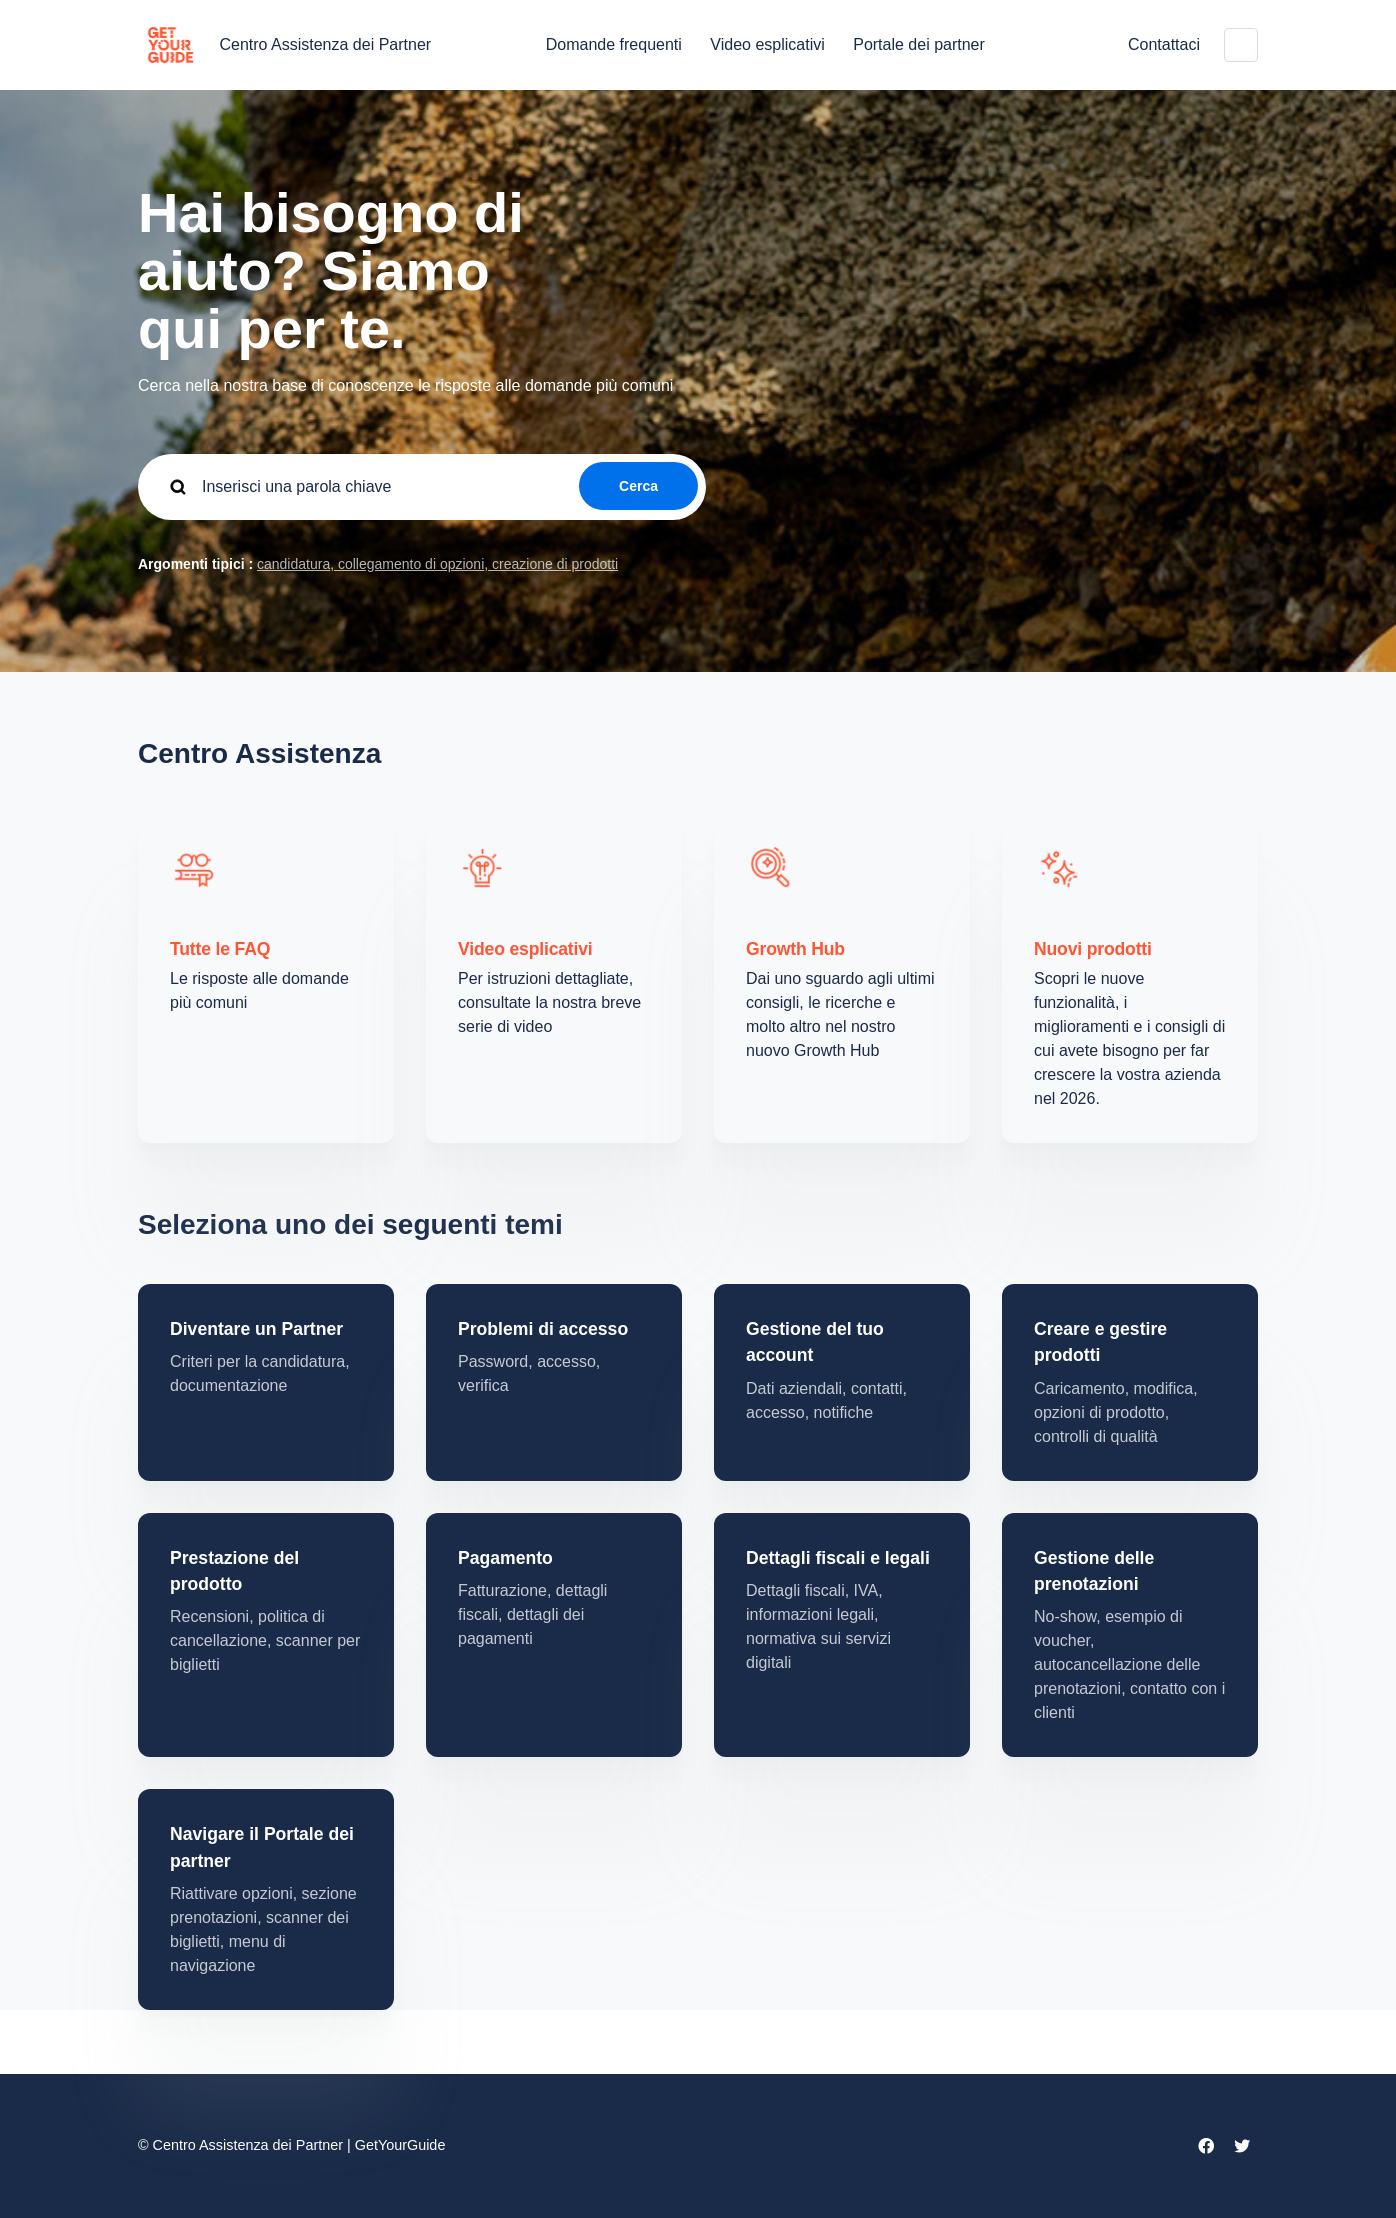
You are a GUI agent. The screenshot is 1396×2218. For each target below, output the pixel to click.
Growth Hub (795, 949)
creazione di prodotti (553, 564)
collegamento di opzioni (409, 564)
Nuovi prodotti (1093, 949)
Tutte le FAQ (220, 949)
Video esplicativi (767, 44)
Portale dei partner (919, 44)
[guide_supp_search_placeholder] (422, 487)
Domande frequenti (614, 44)
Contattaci (1164, 44)
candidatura (293, 564)
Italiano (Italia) (1241, 45)
